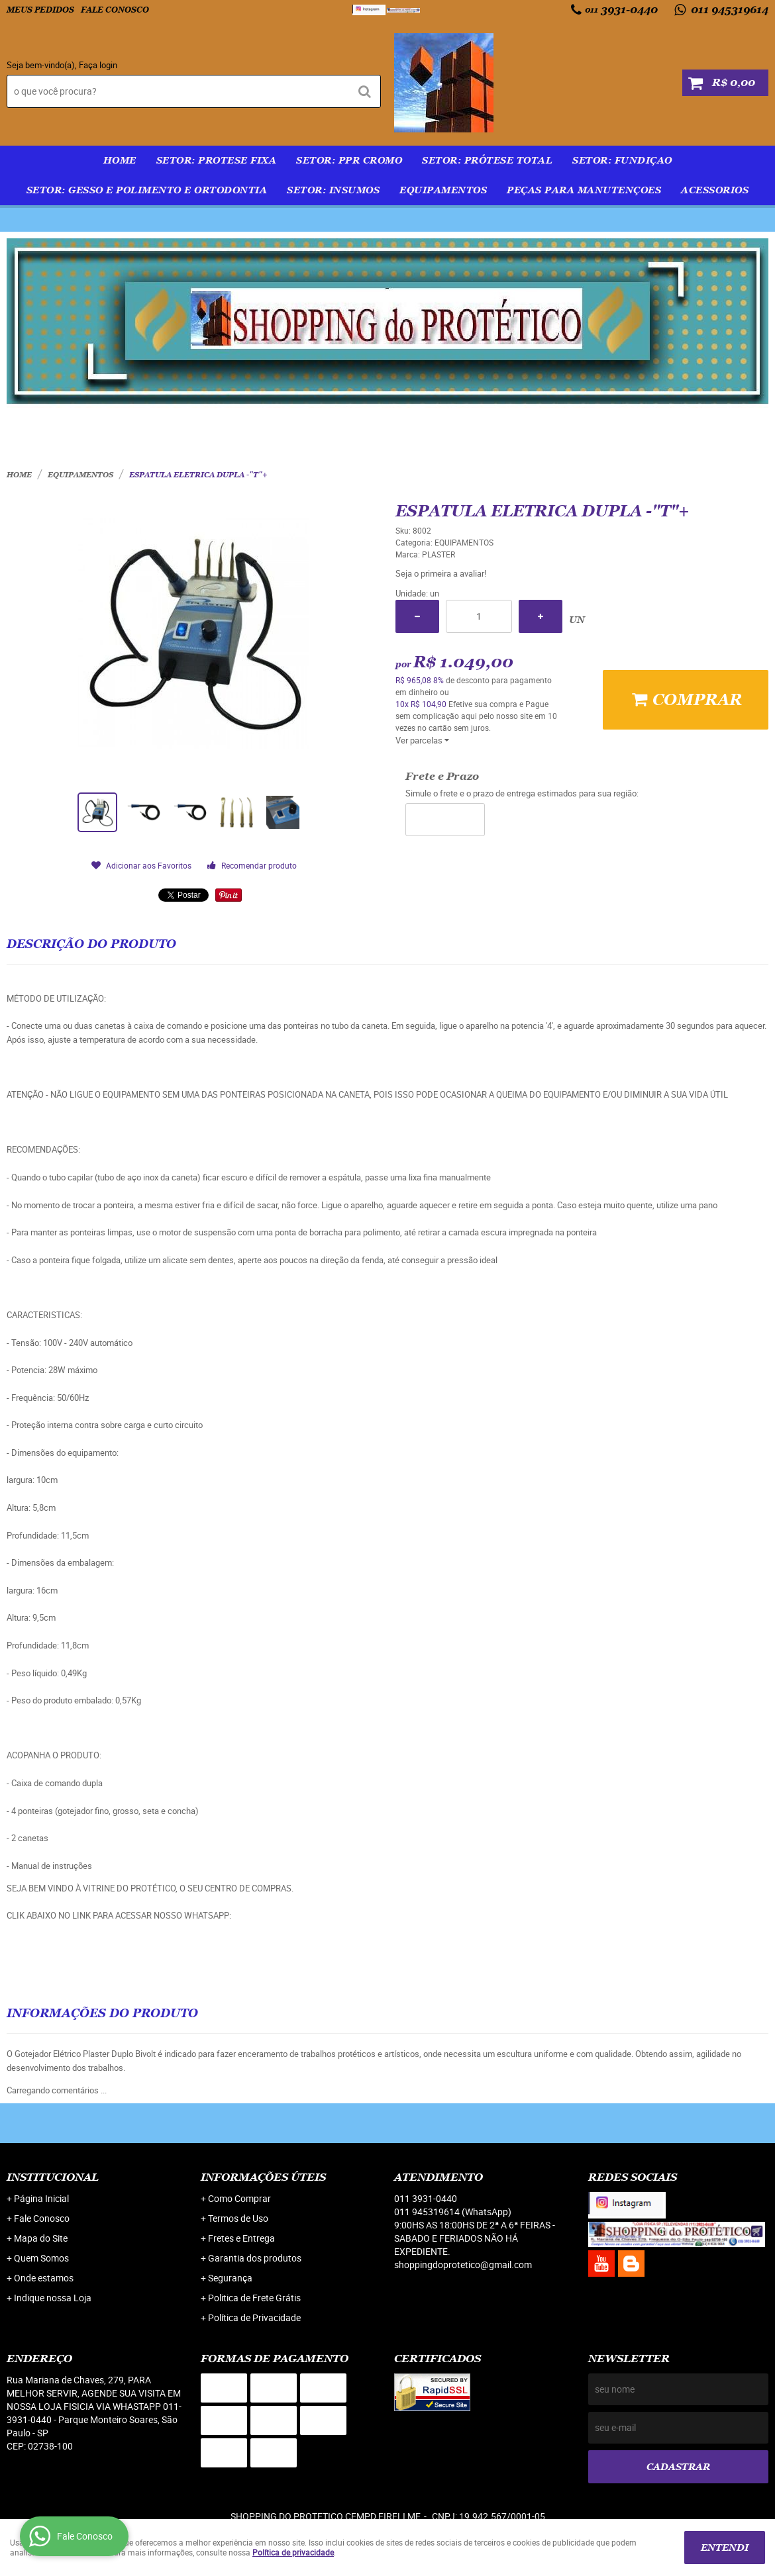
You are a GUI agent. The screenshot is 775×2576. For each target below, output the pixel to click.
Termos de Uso (238, 2218)
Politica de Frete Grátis (254, 2297)
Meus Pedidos (40, 10)
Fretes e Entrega (241, 2238)
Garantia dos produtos (254, 2258)
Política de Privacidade (254, 2317)
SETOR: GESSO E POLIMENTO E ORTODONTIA (147, 190)
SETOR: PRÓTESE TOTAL (487, 160)
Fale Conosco (115, 10)
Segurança (230, 2277)
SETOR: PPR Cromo (349, 160)
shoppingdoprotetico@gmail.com (463, 2264)
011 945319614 (728, 9)
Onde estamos (44, 2277)
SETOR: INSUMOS (333, 190)
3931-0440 (621, 9)
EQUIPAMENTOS (443, 190)
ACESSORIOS (715, 190)
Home (119, 160)
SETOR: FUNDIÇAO (622, 160)
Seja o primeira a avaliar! (440, 573)
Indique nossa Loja (52, 2297)
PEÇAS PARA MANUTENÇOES (584, 190)
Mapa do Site (41, 2238)
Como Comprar (239, 2198)
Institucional (53, 2177)
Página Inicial (41, 2198)
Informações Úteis (263, 2177)
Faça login (98, 65)
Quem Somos (41, 2258)
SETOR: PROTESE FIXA (216, 160)
